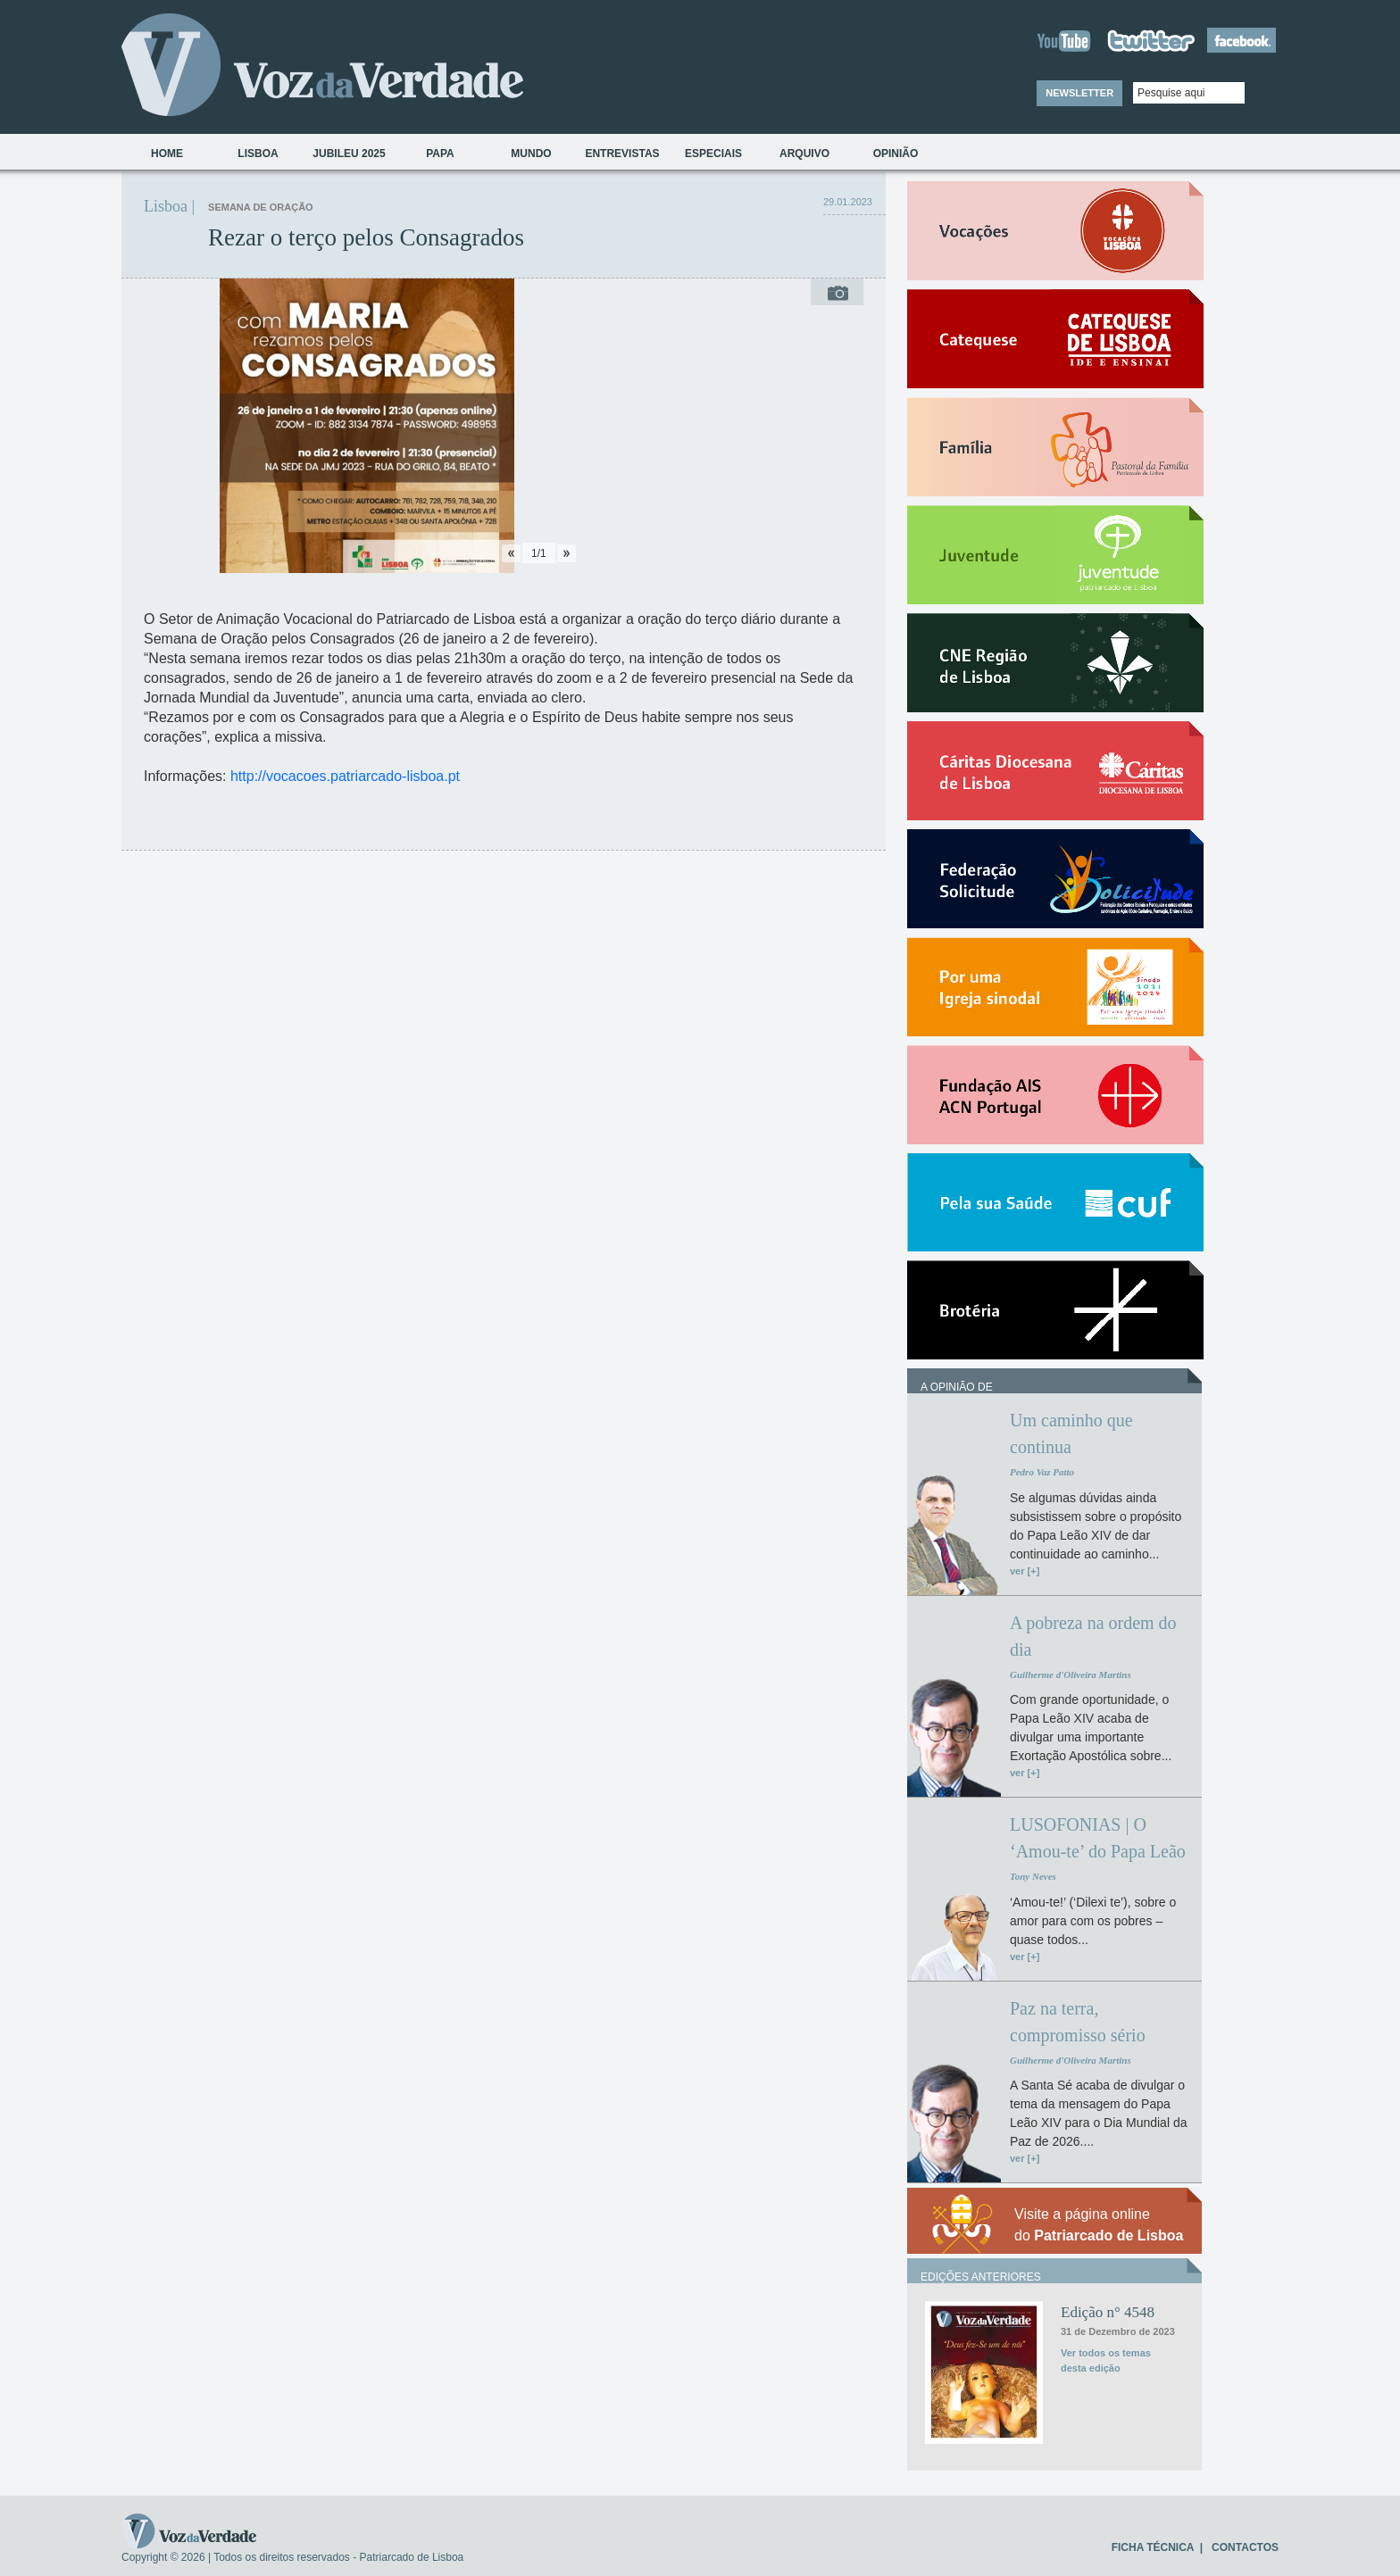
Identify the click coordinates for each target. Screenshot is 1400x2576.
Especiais (713, 153)
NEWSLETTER (1079, 92)
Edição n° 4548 (1107, 2312)
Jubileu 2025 (348, 153)
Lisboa (258, 153)
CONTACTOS (1245, 2547)
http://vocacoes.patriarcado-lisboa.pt (345, 776)
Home (167, 153)
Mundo (531, 153)
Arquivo (804, 153)
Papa (440, 153)
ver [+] (1024, 1571)
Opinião (896, 153)
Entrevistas (622, 153)
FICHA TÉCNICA (1153, 2547)
